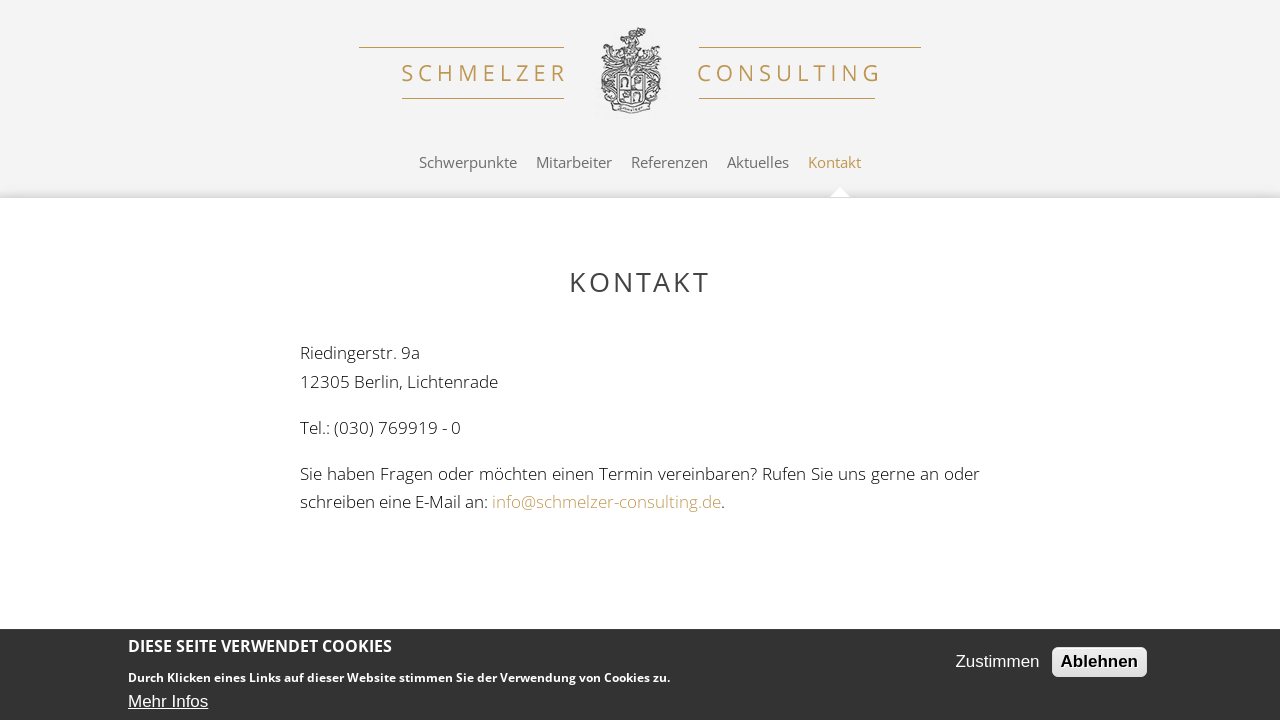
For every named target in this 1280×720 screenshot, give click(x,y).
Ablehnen (1099, 661)
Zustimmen (997, 661)
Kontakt (834, 162)
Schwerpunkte (468, 162)
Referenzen (669, 162)
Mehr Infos (168, 701)
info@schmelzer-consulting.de (606, 501)
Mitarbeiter (574, 162)
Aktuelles (758, 162)
